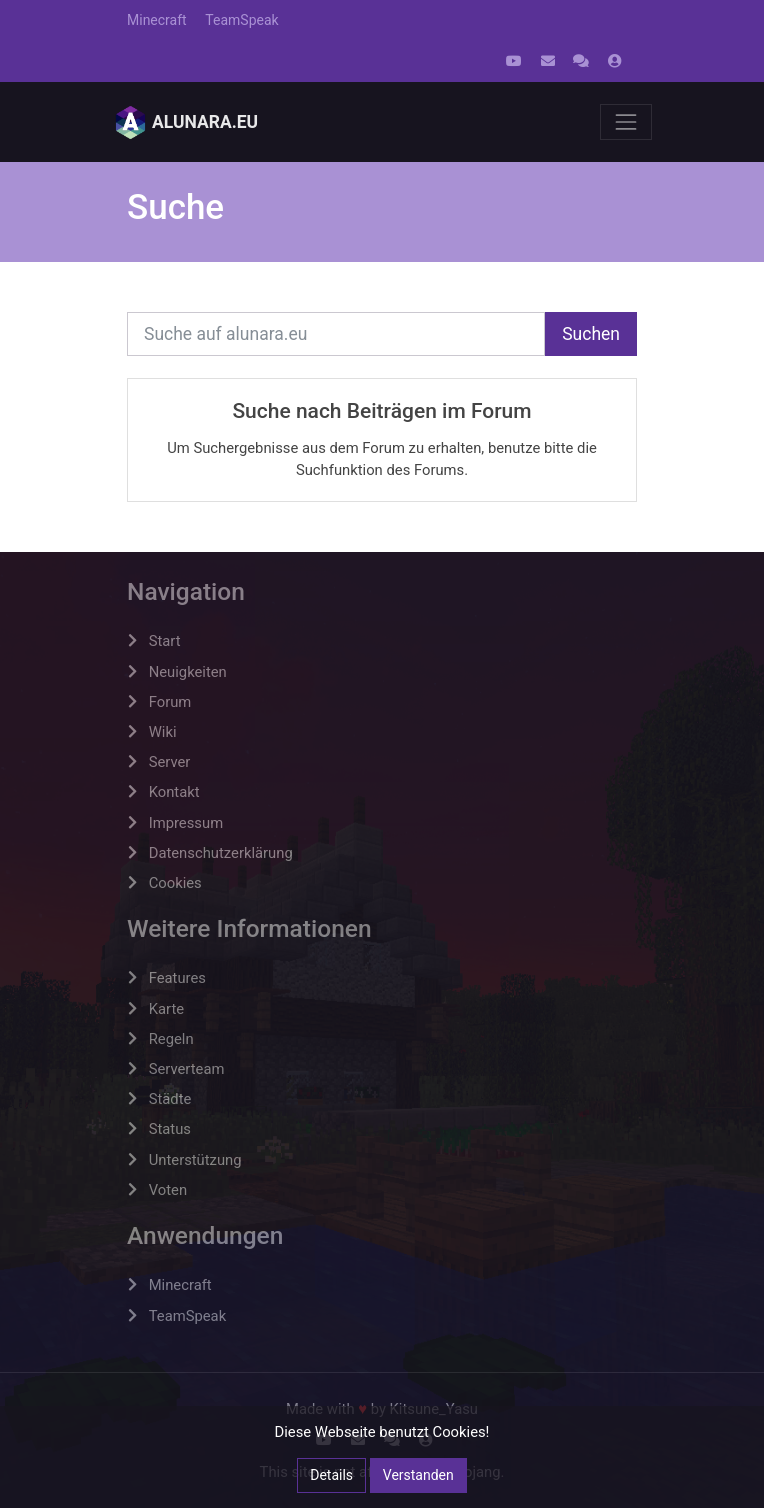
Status (170, 1129)
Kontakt (174, 792)
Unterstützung (195, 1160)
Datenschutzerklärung (221, 853)
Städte (170, 1099)
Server (170, 762)
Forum (170, 702)
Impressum (186, 823)
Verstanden (418, 1475)
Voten (168, 1190)
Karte (166, 1009)
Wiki (163, 732)
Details (331, 1475)
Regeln (171, 1039)
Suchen (591, 334)
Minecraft (157, 20)
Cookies (175, 883)
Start (165, 641)
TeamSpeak (241, 20)
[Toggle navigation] (626, 122)
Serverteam (187, 1069)
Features (177, 978)
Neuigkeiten (188, 672)
